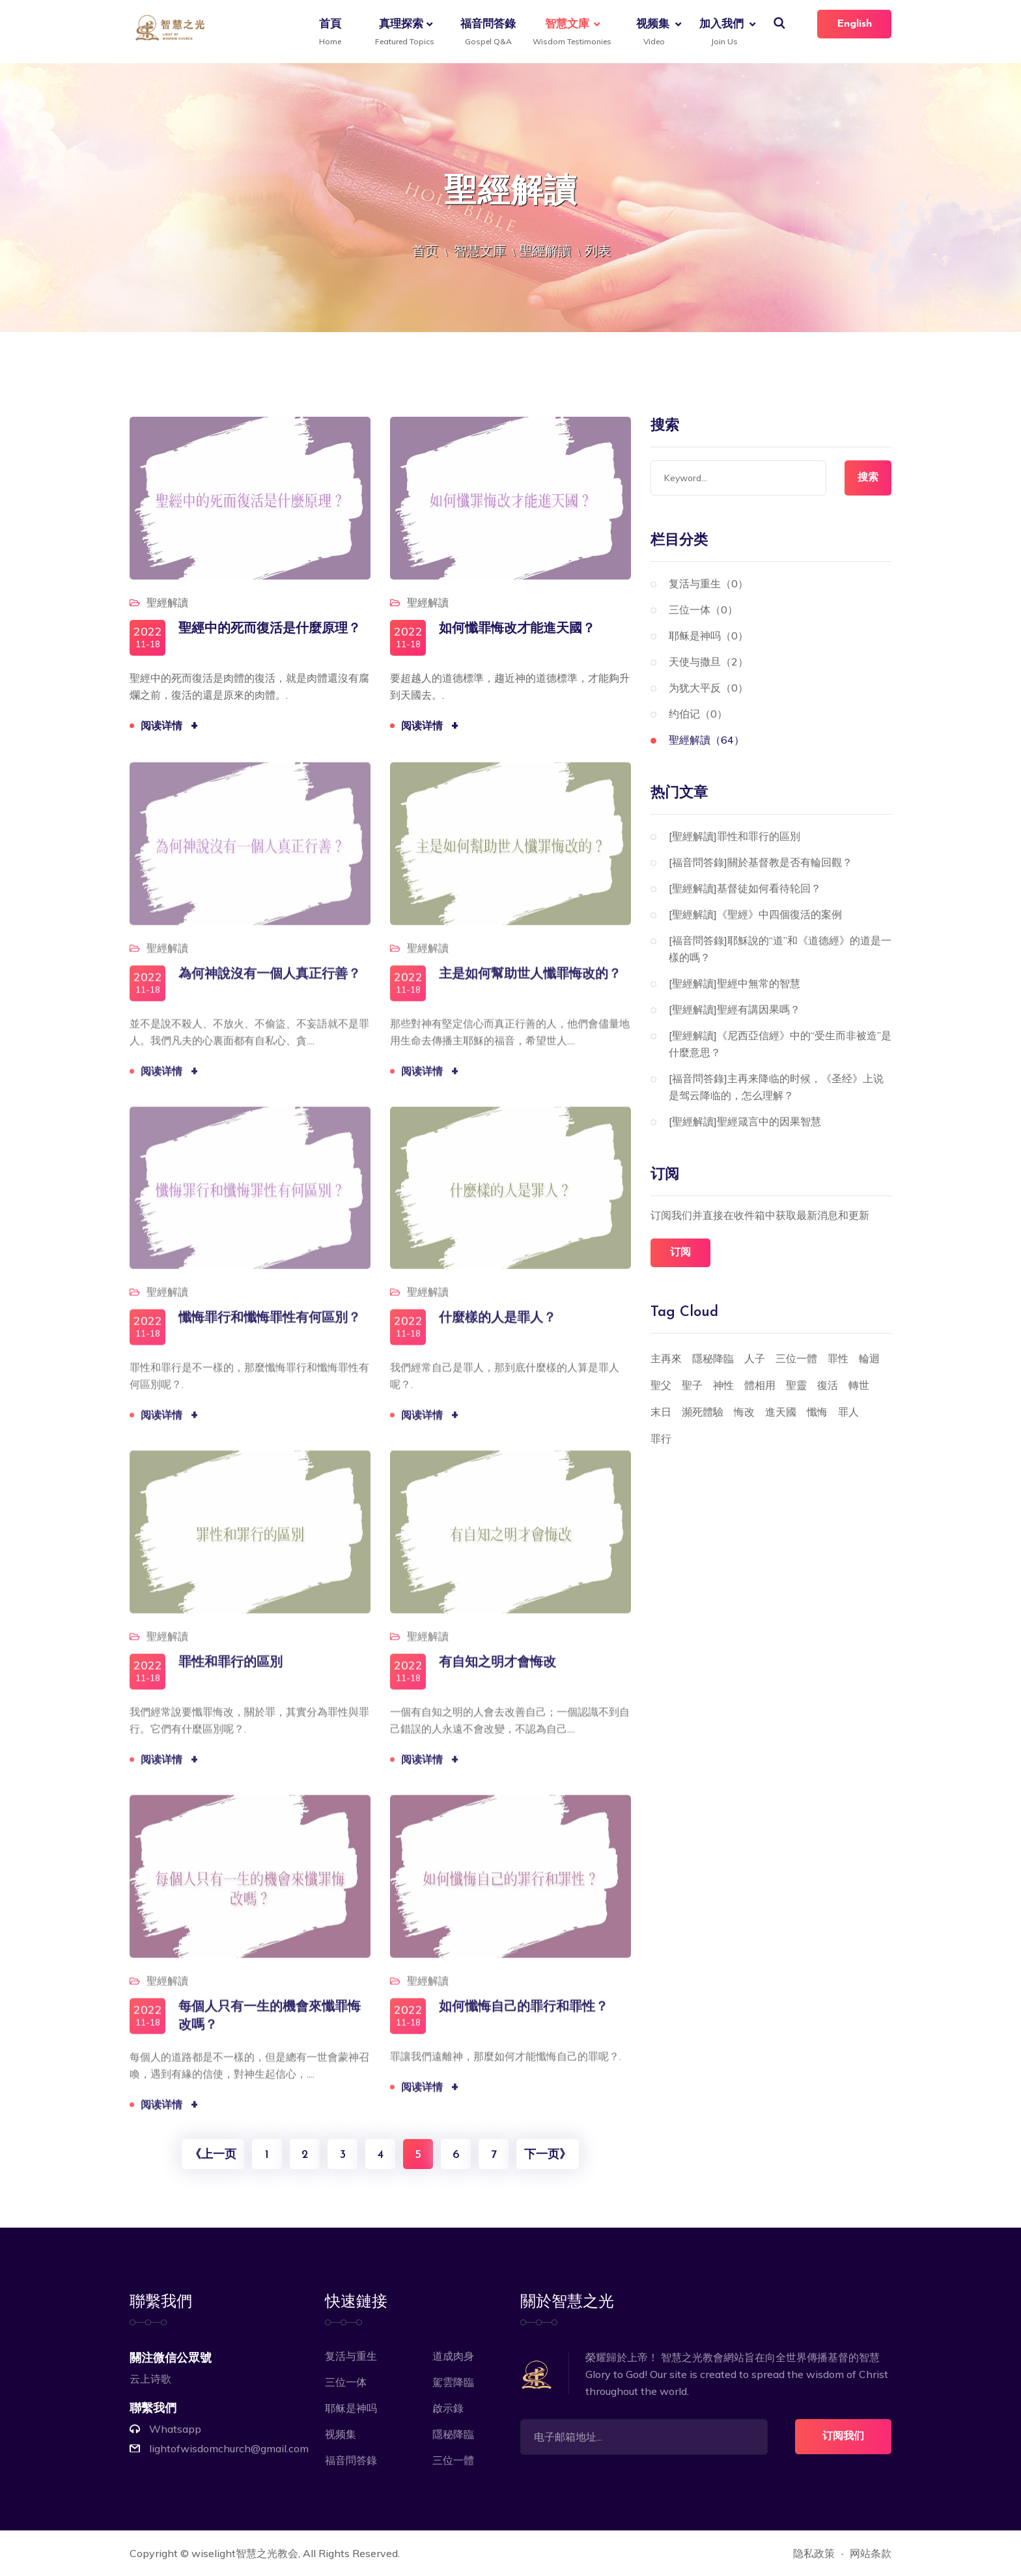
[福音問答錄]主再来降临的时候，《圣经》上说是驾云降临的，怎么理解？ (776, 1087)
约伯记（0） (698, 713)
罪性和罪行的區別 (230, 1672)
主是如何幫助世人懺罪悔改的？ (530, 983)
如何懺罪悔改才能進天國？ (517, 630)
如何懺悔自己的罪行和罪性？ (523, 2016)
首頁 (330, 33)
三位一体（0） (703, 609)
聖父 (660, 1385)
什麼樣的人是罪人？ (497, 1328)
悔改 (744, 1411)
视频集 (652, 33)
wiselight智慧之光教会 (244, 2553)
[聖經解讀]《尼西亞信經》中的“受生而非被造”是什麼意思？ (780, 1044)
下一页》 (547, 2155)
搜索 (868, 478)
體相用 (760, 1385)
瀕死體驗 (702, 1411)
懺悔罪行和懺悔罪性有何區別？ (269, 1328)
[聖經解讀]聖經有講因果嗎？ (734, 1009)
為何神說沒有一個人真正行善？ (269, 983)
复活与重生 (351, 2355)
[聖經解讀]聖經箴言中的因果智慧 (745, 1121)
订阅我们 (843, 2436)
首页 (425, 250)
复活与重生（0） (708, 583)
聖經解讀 (545, 250)
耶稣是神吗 (351, 2408)
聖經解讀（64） (706, 739)
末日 (660, 1411)
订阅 (680, 1253)
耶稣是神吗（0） (708, 635)
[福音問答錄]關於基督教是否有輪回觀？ (760, 862)
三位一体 (346, 2381)
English (854, 24)
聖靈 (796, 1385)
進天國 (780, 1411)
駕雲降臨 (453, 2381)
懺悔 (817, 1411)
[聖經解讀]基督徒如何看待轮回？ (745, 888)
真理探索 (402, 33)
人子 (754, 1358)
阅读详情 (171, 727)
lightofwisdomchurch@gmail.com (229, 2448)
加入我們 (721, 33)
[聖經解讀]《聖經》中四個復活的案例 (755, 914)
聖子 (692, 1385)
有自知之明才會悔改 (497, 1672)
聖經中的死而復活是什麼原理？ (269, 630)
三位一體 (796, 1358)
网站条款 (870, 2553)
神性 (723, 1385)
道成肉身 (453, 2355)
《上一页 (212, 2155)
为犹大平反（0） (708, 687)
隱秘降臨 (713, 1358)
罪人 (848, 1411)
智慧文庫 (569, 33)
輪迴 (869, 1358)
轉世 (858, 1385)
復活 (827, 1385)
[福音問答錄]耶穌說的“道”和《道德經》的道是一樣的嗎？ (780, 949)
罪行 (660, 1438)
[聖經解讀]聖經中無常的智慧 (734, 983)
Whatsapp (175, 2428)
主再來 (666, 1358)
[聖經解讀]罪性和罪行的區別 (734, 836)
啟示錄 (448, 2408)
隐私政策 (814, 2553)
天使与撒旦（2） (708, 661)
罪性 (838, 1358)
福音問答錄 (488, 33)
